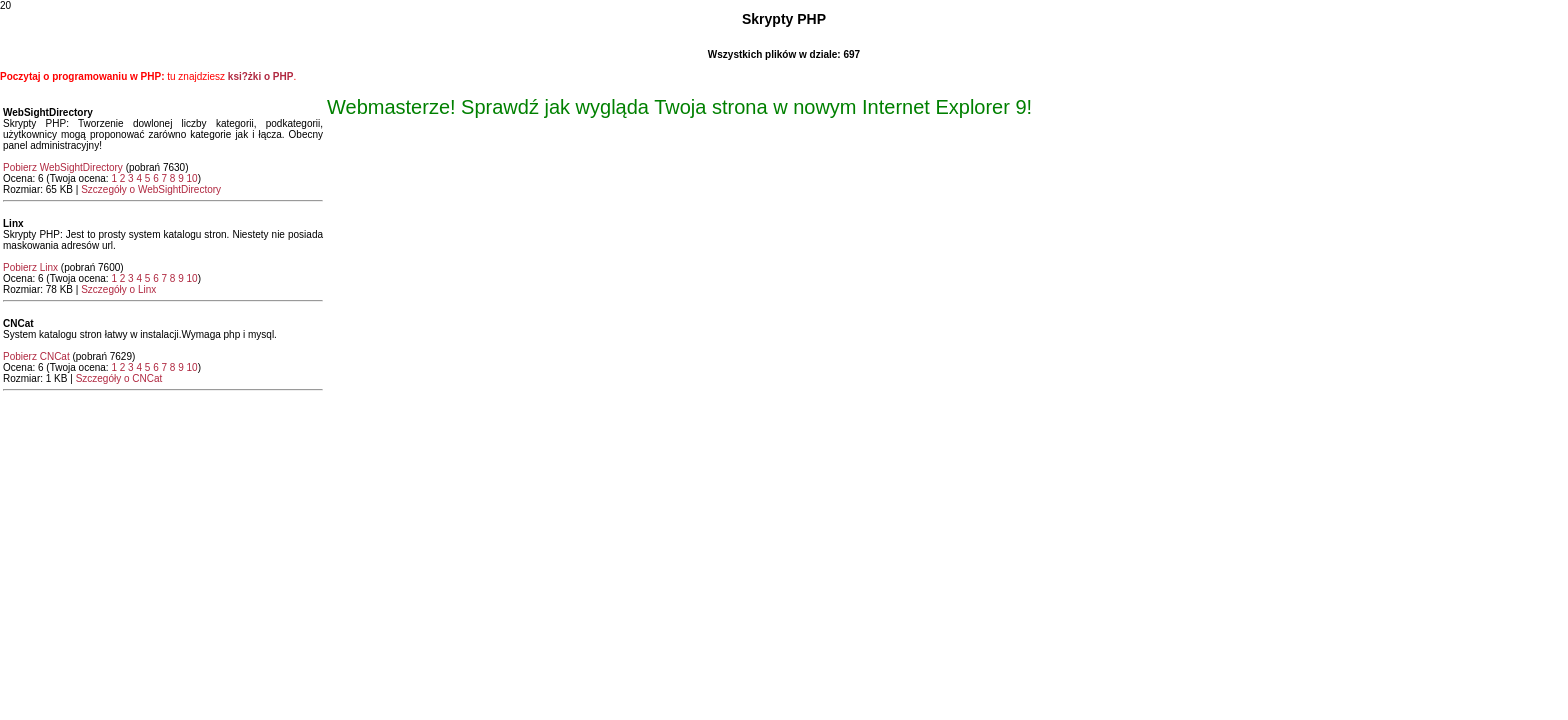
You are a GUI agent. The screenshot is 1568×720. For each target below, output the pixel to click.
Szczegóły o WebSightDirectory (151, 189)
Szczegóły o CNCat (119, 378)
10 (192, 178)
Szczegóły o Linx (118, 289)
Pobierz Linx (30, 267)
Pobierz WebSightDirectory (63, 167)
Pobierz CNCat (36, 356)
